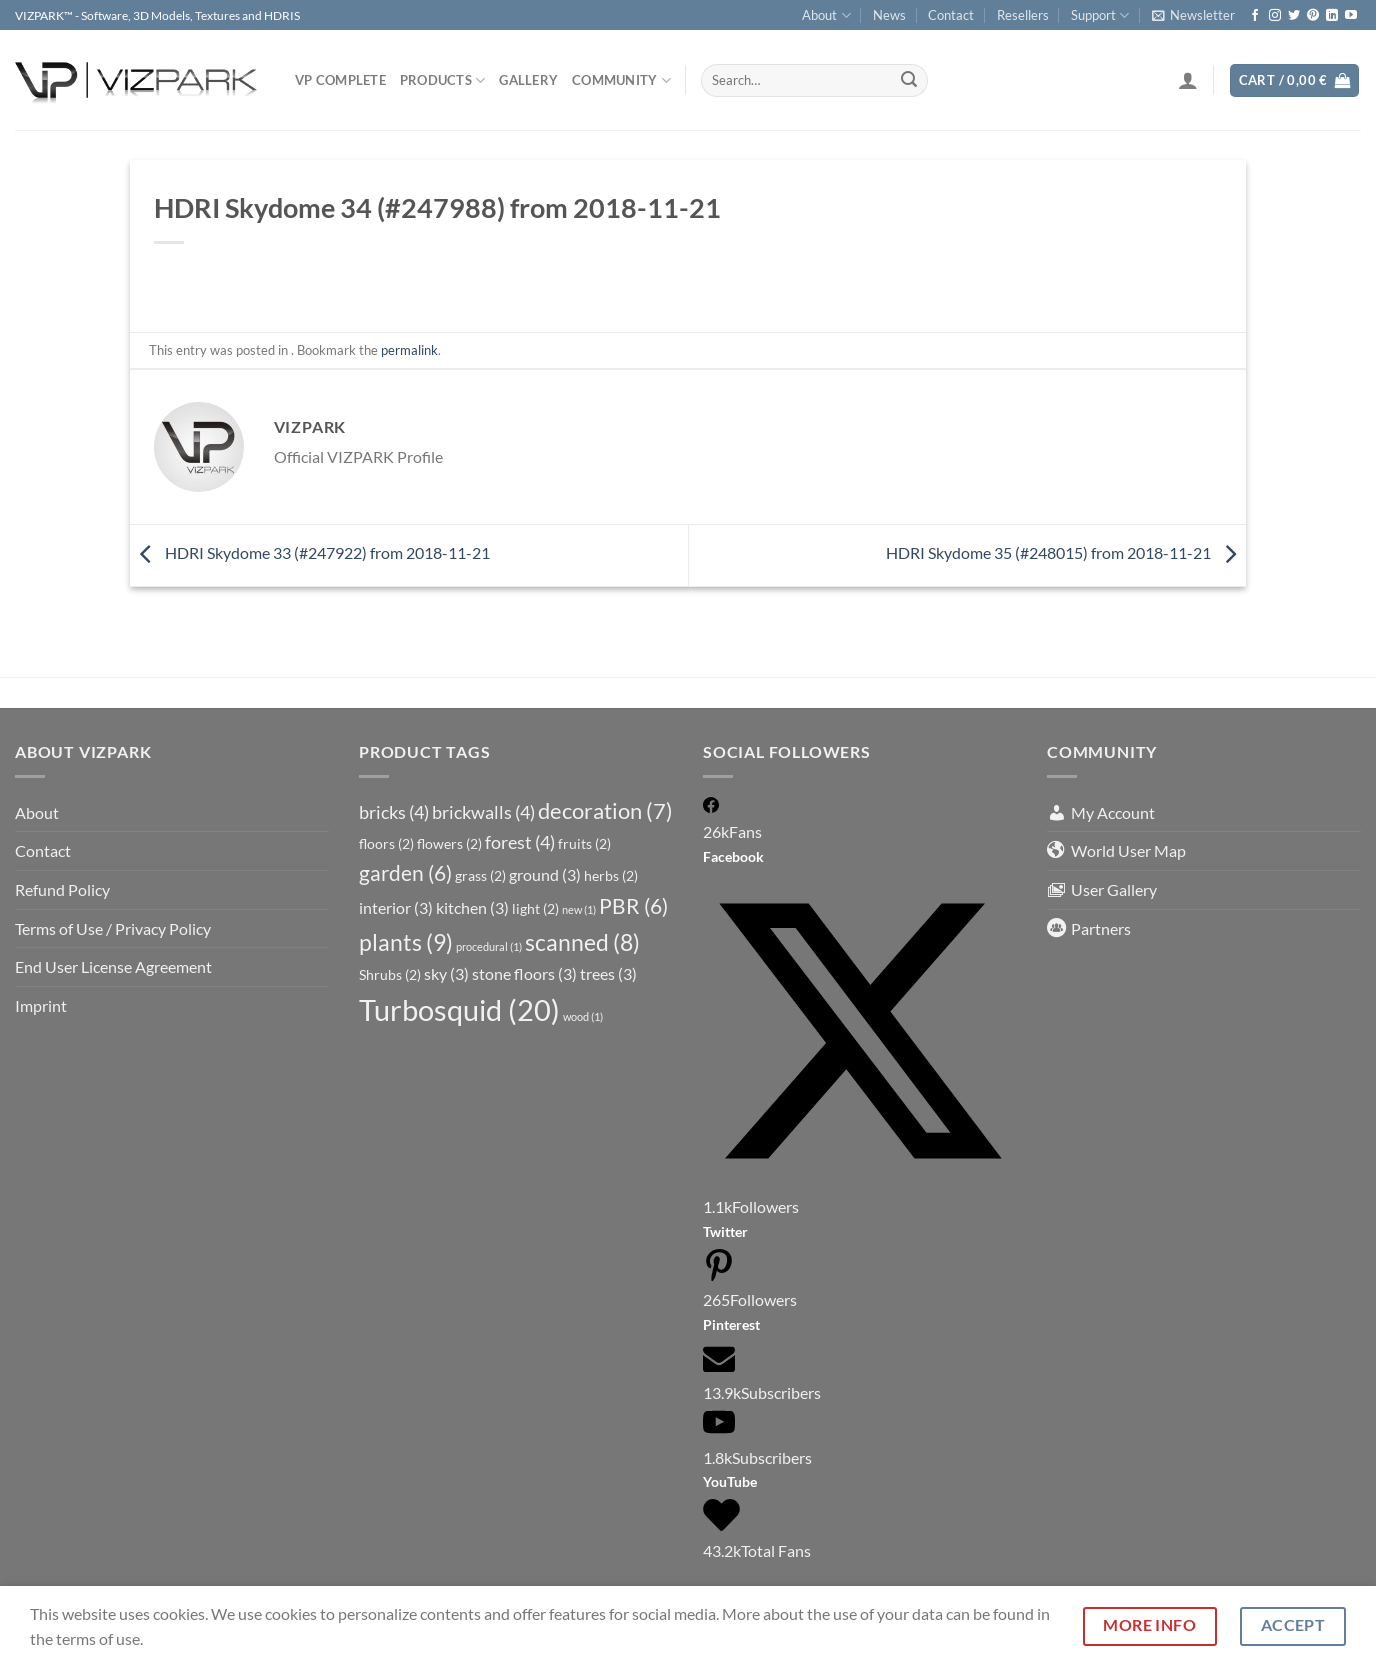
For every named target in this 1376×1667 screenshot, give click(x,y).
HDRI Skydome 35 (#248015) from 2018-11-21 (1066, 552)
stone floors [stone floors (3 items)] (524, 973)
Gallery (528, 80)
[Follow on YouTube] (1351, 16)
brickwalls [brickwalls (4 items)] (483, 812)
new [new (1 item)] (579, 909)
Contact (951, 15)
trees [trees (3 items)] (608, 973)
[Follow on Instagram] (1275, 16)
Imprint (41, 1005)
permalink (409, 350)
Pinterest (731, 1324)
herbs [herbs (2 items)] (611, 875)
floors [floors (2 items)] (386, 843)
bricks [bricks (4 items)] (394, 812)
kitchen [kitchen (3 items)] (472, 907)
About (826, 15)
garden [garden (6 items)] (405, 873)
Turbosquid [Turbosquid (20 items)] (459, 1009)
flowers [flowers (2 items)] (449, 843)
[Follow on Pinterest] (1313, 16)
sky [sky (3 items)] (446, 973)
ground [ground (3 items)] (545, 874)
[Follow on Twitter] (1294, 16)
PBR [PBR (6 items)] (633, 906)
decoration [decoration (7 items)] (605, 811)
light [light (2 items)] (535, 908)
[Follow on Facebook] (1255, 16)
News (889, 15)
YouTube (730, 1481)
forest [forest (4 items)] (520, 842)
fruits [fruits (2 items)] (584, 843)
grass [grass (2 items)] (480, 875)
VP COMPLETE (340, 80)
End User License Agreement (113, 966)
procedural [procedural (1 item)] (489, 946)
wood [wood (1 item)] (583, 1016)
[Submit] (909, 81)
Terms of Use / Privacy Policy (113, 928)
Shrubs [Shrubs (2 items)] (390, 974)
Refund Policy (62, 889)
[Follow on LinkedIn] (1332, 16)
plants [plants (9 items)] (406, 942)
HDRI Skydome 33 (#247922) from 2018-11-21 (310, 552)
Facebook (733, 856)
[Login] (1188, 80)
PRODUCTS (443, 80)
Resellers (1023, 15)
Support (1100, 15)
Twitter (725, 1231)
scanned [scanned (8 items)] (582, 942)
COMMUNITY (621, 80)
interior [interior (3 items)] (396, 907)
